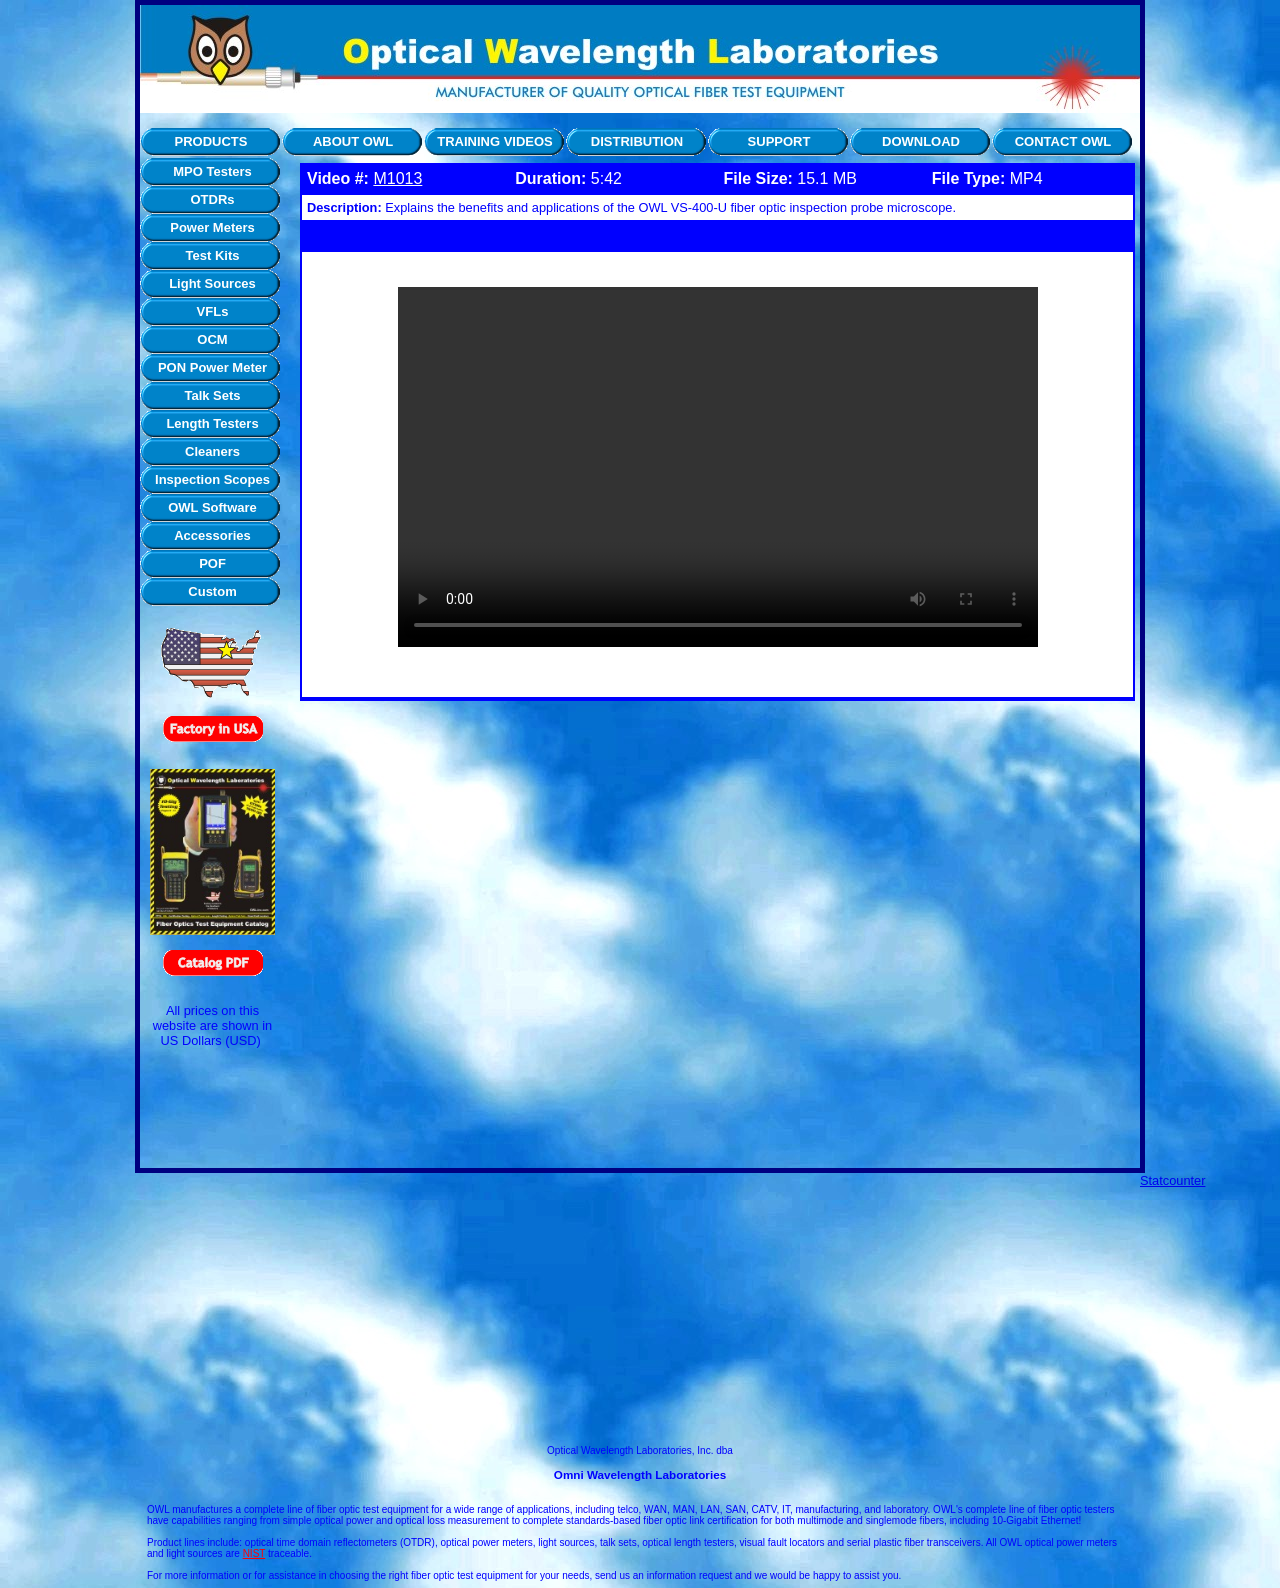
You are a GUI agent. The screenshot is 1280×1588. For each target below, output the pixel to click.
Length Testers (212, 423)
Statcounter (1172, 1180)
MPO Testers (212, 171)
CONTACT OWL (1063, 141)
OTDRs (212, 199)
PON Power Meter (212, 367)
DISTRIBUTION (637, 141)
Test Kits (213, 255)
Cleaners (212, 451)
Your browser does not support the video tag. (718, 467)
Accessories (212, 535)
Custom (212, 591)
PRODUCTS (211, 141)
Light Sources (212, 283)
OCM (212, 339)
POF (212, 563)
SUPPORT (779, 141)
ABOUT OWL (353, 141)
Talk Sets (212, 395)
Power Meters (212, 227)
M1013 (397, 178)
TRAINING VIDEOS (495, 141)
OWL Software (212, 507)
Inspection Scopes (212, 479)
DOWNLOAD (921, 141)
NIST (254, 1553)
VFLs (213, 311)
